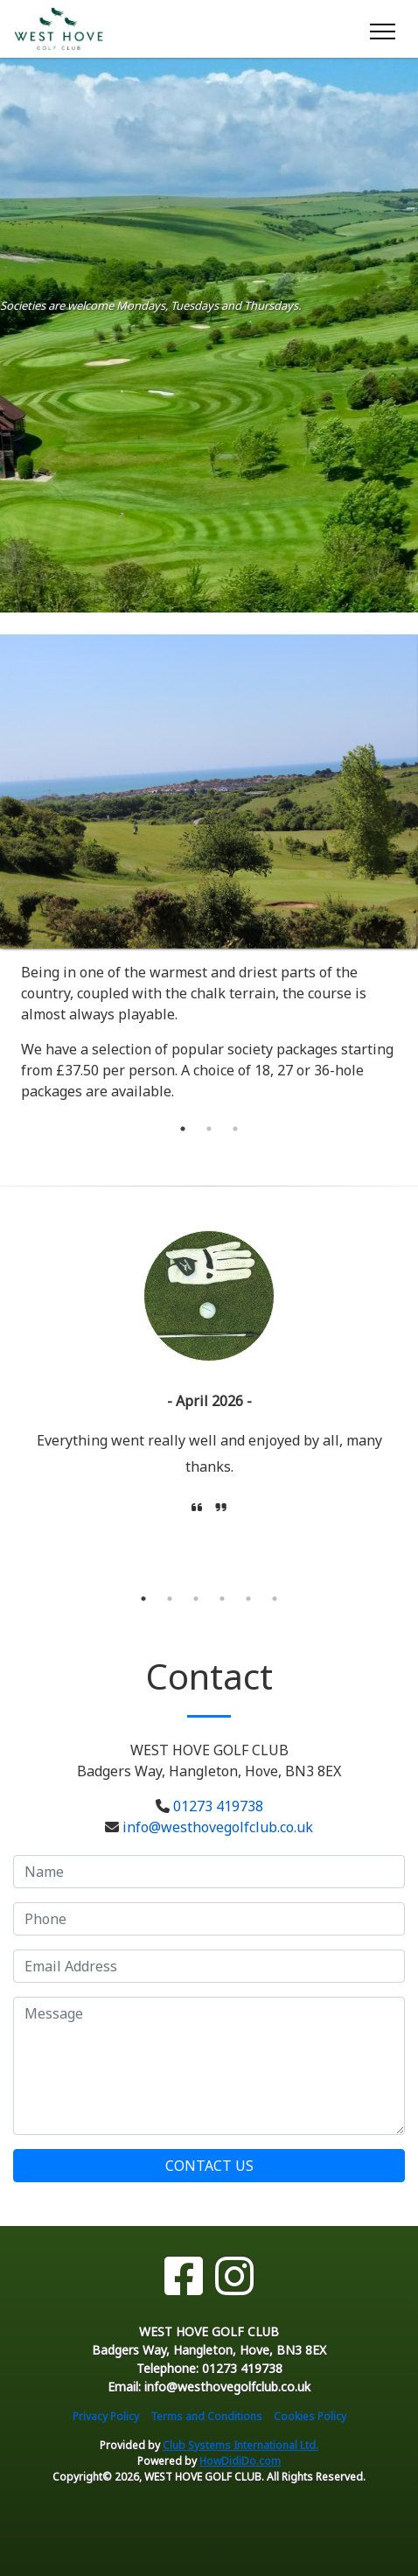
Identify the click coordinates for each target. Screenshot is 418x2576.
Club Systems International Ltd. (240, 2445)
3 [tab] (235, 1129)
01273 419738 (218, 1806)
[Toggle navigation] (381, 29)
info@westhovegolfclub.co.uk (217, 1827)
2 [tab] (209, 1129)
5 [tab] (248, 1598)
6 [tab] (274, 1598)
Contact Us (209, 2165)
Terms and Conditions (206, 2416)
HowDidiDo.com (240, 2461)
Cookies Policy (310, 2416)
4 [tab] (222, 1598)
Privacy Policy (106, 2416)
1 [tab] (183, 1129)
